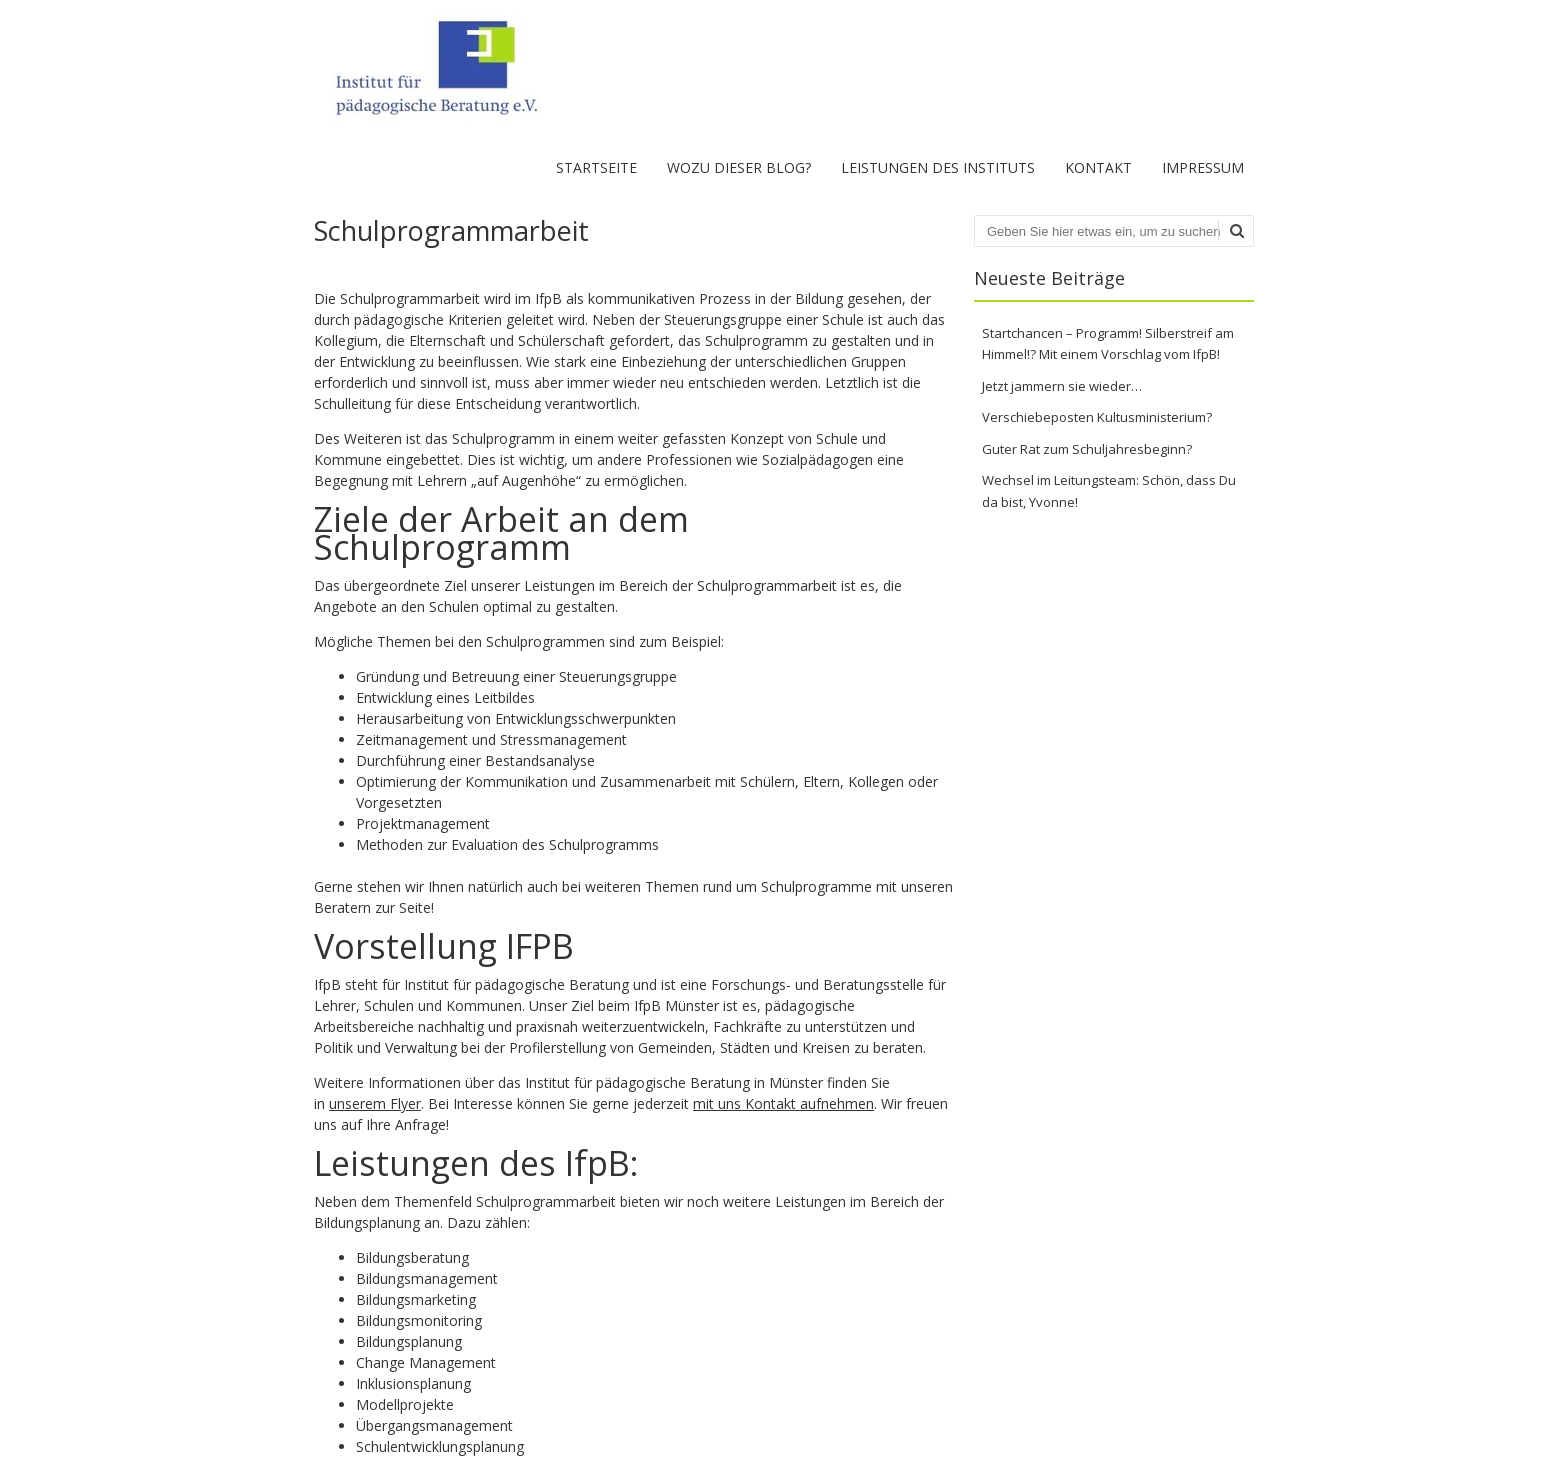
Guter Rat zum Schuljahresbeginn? (1087, 449)
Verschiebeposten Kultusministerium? (1097, 417)
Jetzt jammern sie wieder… (1062, 386)
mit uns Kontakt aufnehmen (783, 1103)
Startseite (596, 167)
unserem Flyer (375, 1103)
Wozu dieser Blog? (739, 167)
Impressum (1203, 167)
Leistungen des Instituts (938, 167)
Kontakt (1098, 167)
